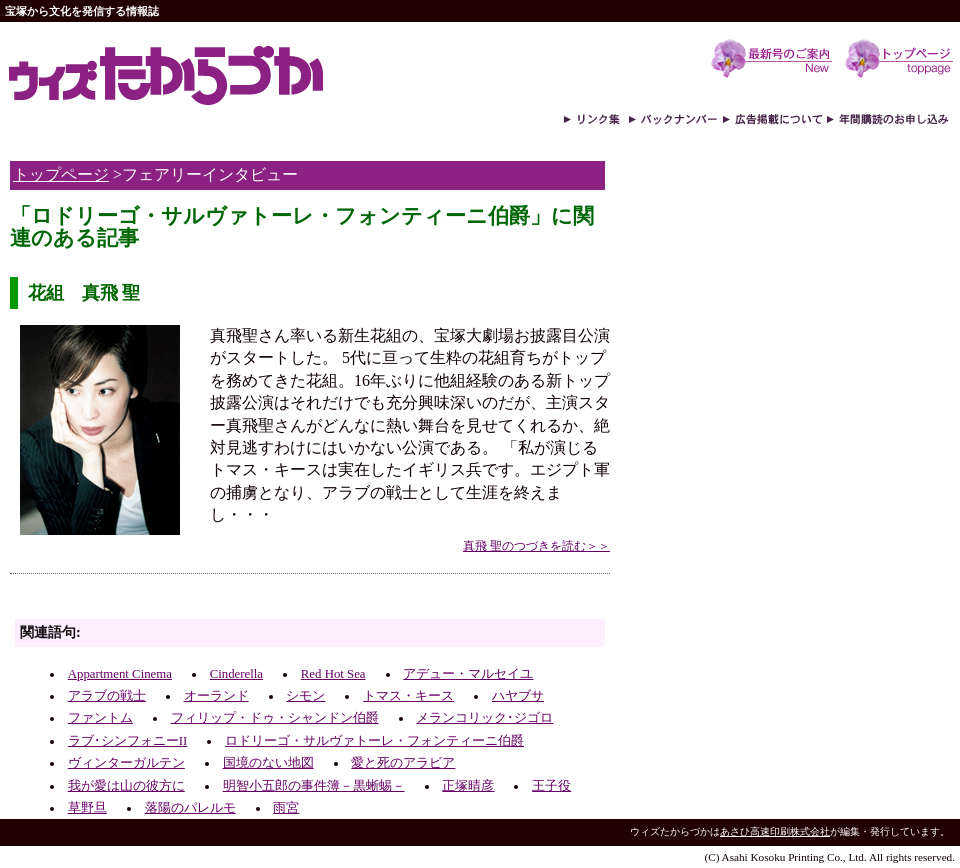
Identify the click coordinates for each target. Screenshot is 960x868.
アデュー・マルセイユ (468, 674)
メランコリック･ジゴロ (484, 718)
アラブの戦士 (107, 696)
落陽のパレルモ (190, 808)
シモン (305, 696)
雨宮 (286, 808)
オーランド (216, 696)
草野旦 (87, 808)
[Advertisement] (244, 601)
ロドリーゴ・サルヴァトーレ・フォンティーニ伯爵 (374, 741)
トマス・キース (408, 696)
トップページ (61, 174)
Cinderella (236, 674)
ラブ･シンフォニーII (128, 741)
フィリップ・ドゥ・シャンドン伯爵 (275, 718)
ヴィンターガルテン (126, 763)
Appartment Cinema (120, 674)
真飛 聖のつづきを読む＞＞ (536, 546)
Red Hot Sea (333, 674)
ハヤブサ (518, 696)
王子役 (551, 786)
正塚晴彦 (468, 786)
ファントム (100, 718)
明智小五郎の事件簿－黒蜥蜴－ (314, 786)
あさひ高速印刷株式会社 (775, 831)
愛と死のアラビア (403, 763)
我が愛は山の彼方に (126, 786)
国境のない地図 (268, 763)
